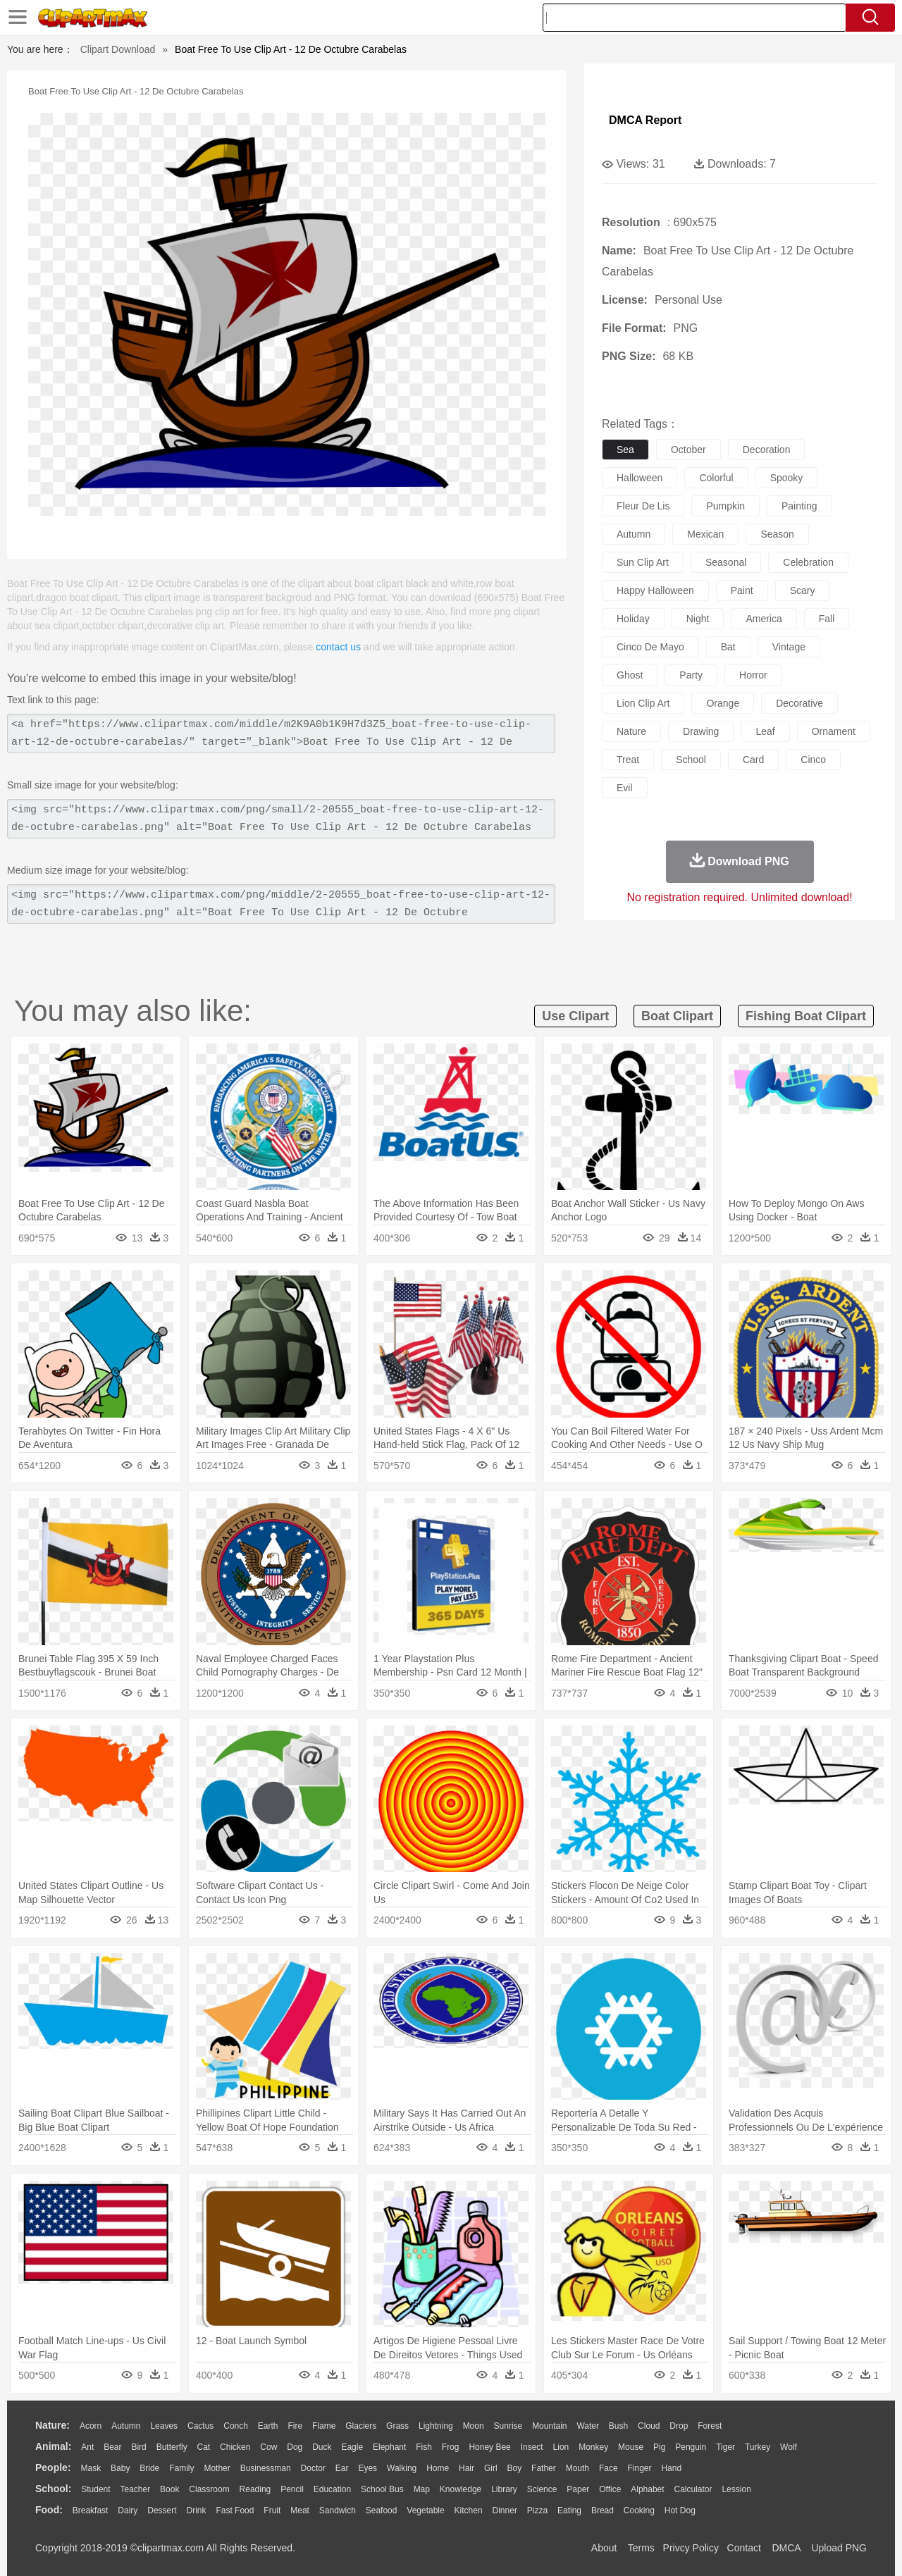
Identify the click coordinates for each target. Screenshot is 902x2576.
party (691, 675)
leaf (764, 731)
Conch (235, 2426)
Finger (639, 2468)
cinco (813, 759)
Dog (294, 2447)
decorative (799, 703)
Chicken (235, 2447)
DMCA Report (645, 120)
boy (514, 2468)
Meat (299, 2510)
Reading (255, 2489)
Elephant (389, 2447)
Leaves (164, 2426)
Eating (569, 2510)
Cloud (649, 2426)
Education (332, 2489)
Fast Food (235, 2510)
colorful (716, 477)
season (776, 534)
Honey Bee (489, 2447)
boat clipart (677, 1016)
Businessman (265, 2468)
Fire (295, 2426)
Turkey (757, 2447)
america (763, 618)
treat (628, 759)
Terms (641, 2547)
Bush (618, 2426)
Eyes (367, 2468)
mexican (705, 534)
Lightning (436, 2426)
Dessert (161, 2510)
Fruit (272, 2510)
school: (53, 2488)
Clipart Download (118, 49)
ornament (833, 731)
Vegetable (425, 2510)
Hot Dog (680, 2510)
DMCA (786, 2547)
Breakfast (91, 2510)
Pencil (292, 2489)
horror (753, 675)
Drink (196, 2510)
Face (608, 2468)
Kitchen (469, 2510)
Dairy (127, 2510)
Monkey (593, 2447)
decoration (767, 449)
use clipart (575, 1016)
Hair (466, 2468)
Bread (602, 2510)
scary (802, 590)
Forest (710, 2426)
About (604, 2547)
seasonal (725, 562)
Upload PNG (839, 2547)
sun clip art (643, 562)
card (753, 759)
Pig (659, 2447)
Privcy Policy (691, 2547)
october (688, 449)
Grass (397, 2426)
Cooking (639, 2510)
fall (827, 618)
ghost (630, 675)
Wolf (788, 2447)
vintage (788, 646)
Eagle (352, 2447)
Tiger (725, 2447)
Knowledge (460, 2489)
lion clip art (643, 703)
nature (631, 731)
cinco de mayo (650, 646)
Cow (268, 2447)
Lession (736, 2489)
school (691, 759)
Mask (90, 2468)
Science (542, 2489)
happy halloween (655, 590)
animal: (53, 2446)
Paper (578, 2489)
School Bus (382, 2489)
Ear (342, 2468)
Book (169, 2489)
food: (49, 2509)
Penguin (690, 2447)
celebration (808, 562)
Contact (744, 2547)
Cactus (200, 2426)
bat (728, 646)
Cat (204, 2447)
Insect (532, 2447)
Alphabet (647, 2489)
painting (799, 506)
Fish (424, 2447)
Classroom (209, 2489)
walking (401, 2468)
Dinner (505, 2510)
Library (504, 2489)
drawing (701, 731)
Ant (87, 2447)
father (543, 2468)
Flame (323, 2426)
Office (610, 2489)
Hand (671, 2468)
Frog (450, 2447)
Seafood (381, 2510)
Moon (473, 2426)
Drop (678, 2426)
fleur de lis (643, 506)
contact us (338, 646)
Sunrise (508, 2426)
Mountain (549, 2426)
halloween (639, 477)
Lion (561, 2447)
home (437, 2468)
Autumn (125, 2426)
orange (722, 703)
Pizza (537, 2510)
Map (422, 2489)
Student (95, 2489)
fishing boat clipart (806, 1016)
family (181, 2468)
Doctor (313, 2468)
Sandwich (337, 2510)
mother (217, 2468)
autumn (633, 534)
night (698, 618)
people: (53, 2467)
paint (742, 590)
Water (587, 2426)
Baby (120, 2468)
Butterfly (171, 2447)
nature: (52, 2425)
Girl (491, 2468)
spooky (786, 477)
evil (625, 787)
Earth (268, 2426)
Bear (112, 2447)
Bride (149, 2468)
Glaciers (360, 2426)
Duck (321, 2447)
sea (625, 449)
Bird (138, 2447)
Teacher (136, 2489)
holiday (633, 618)
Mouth (577, 2468)
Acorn (90, 2426)
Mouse (630, 2447)
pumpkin (725, 506)
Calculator (693, 2489)
